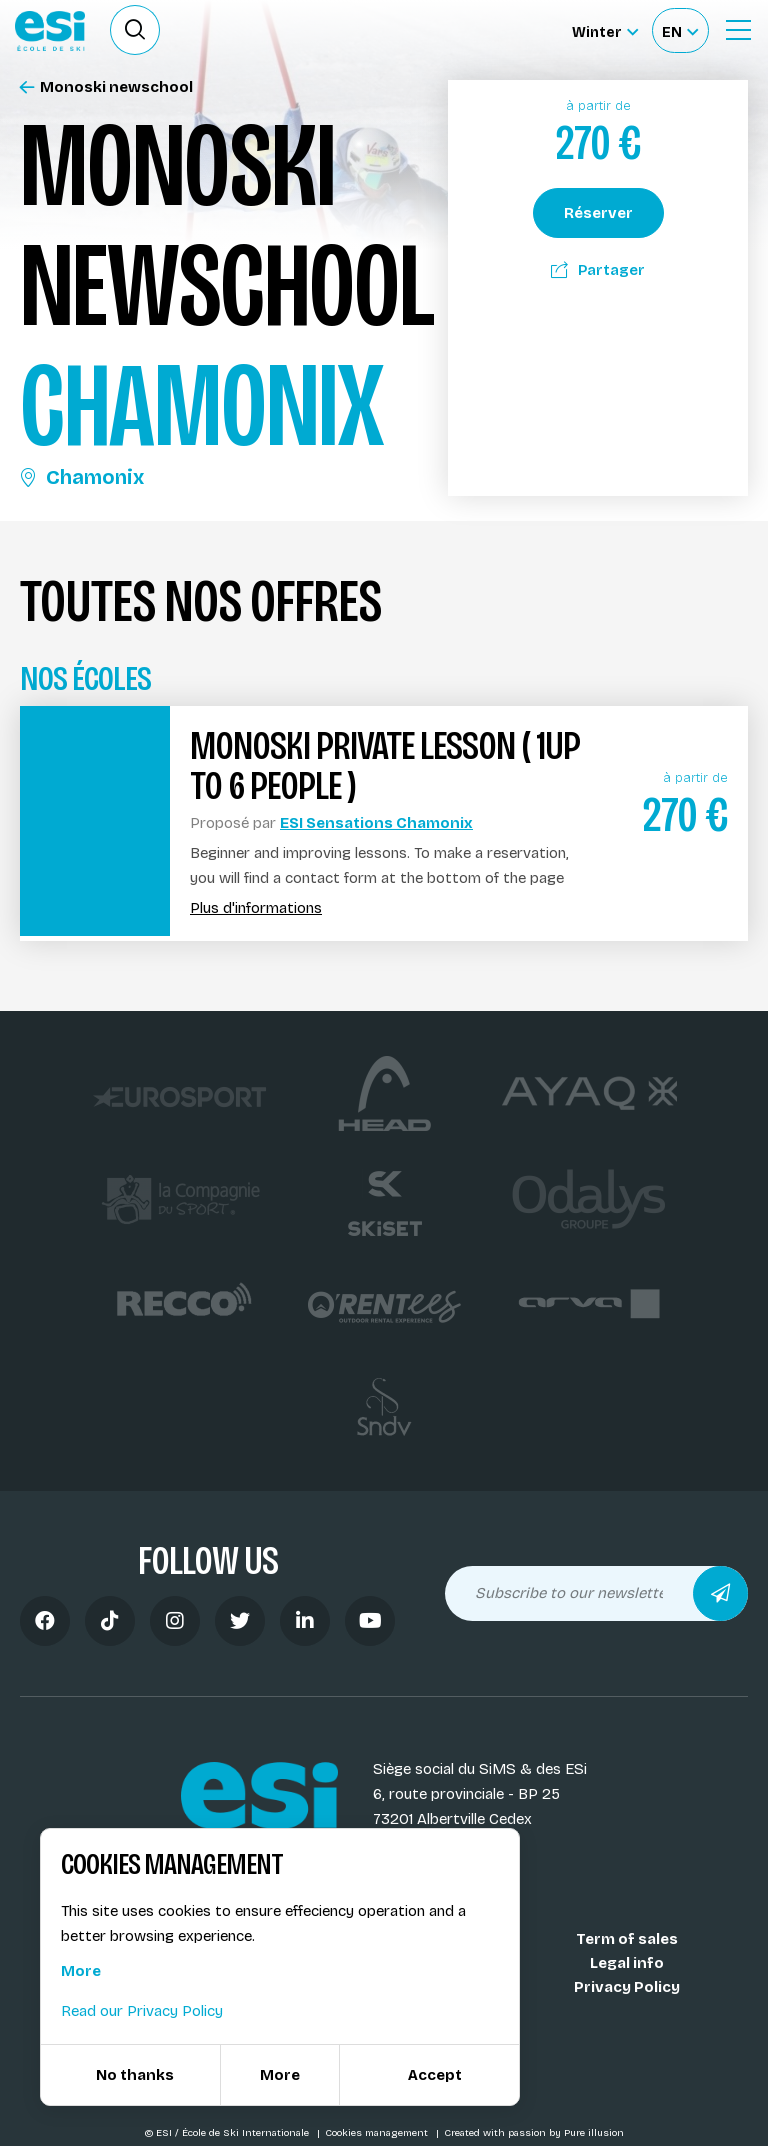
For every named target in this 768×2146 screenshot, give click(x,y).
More (81, 1971)
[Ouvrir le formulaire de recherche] (135, 30)
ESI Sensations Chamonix (376, 823)
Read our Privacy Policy (142, 2011)
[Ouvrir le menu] (738, 30)
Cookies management (378, 2133)
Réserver (598, 213)
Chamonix (82, 477)
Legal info (627, 1963)
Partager (598, 270)
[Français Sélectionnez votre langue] (680, 30)
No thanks (135, 2075)
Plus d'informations (256, 908)
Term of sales (627, 1939)
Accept (435, 2075)
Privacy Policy (627, 1987)
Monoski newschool (106, 87)
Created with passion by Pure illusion (534, 2133)
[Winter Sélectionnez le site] (605, 30)
